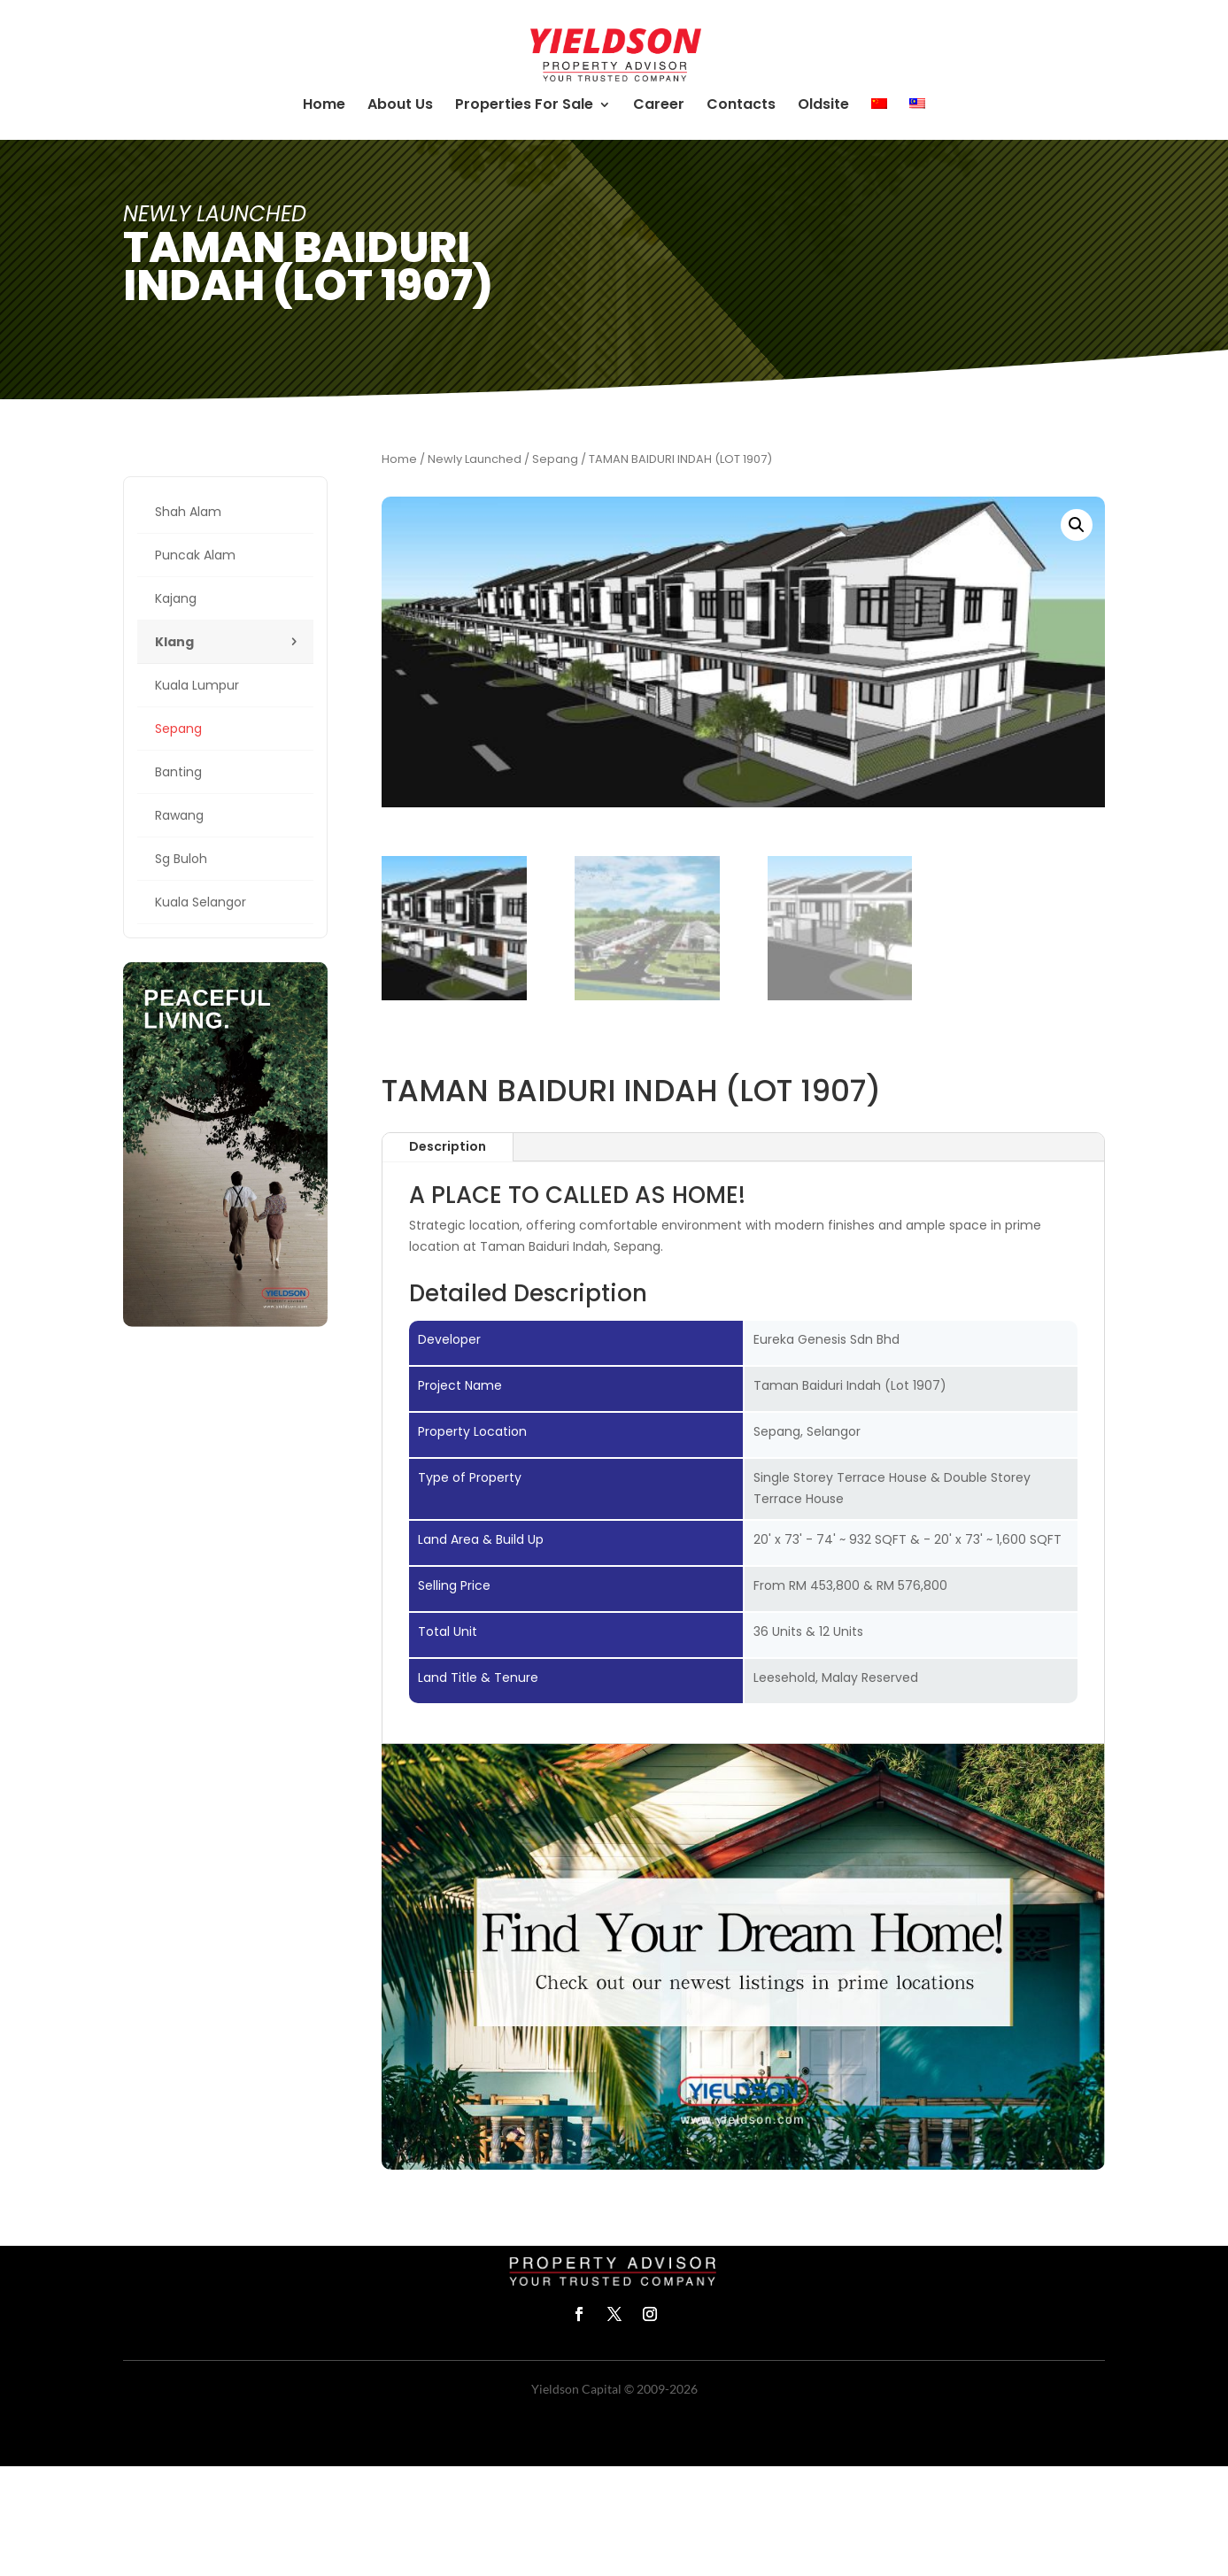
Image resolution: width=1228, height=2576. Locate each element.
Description (447, 1146)
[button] (1077, 525)
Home (399, 459)
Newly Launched (474, 459)
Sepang (555, 459)
